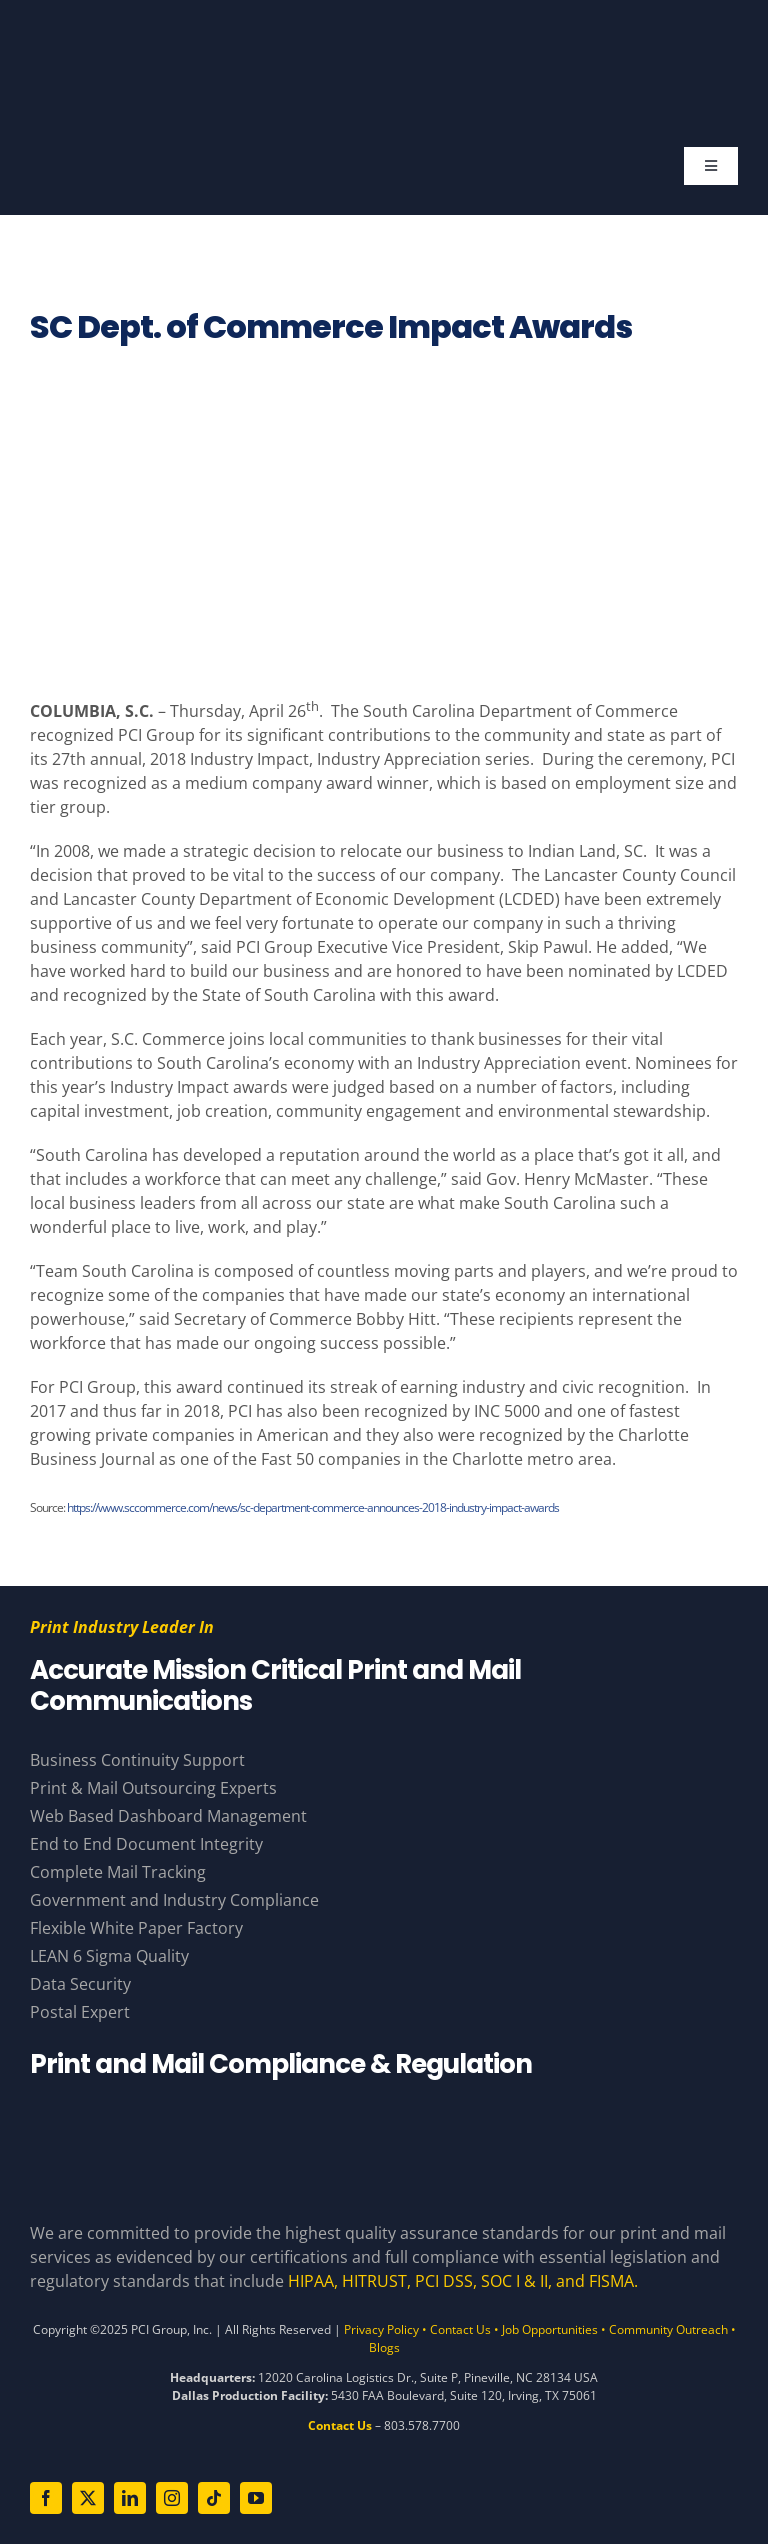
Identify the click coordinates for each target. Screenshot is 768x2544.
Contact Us (460, 2329)
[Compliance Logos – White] (384, 2116)
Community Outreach (668, 2329)
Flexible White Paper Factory (136, 1928)
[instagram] (172, 2498)
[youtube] (256, 2498)
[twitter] (88, 2498)
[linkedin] (130, 2498)
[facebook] (46, 2498)
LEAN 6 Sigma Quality (109, 1956)
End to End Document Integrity (146, 1844)
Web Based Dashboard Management (168, 1816)
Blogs (384, 2347)
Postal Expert (80, 2012)
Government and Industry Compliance (174, 1900)
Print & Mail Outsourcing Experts (153, 1788)
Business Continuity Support (137, 1760)
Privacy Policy (381, 2329)
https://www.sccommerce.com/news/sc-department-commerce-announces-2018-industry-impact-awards (313, 1507)
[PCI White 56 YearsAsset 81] (375, 38)
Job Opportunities (550, 2329)
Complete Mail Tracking (118, 1872)
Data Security (80, 1984)
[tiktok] (214, 2498)
